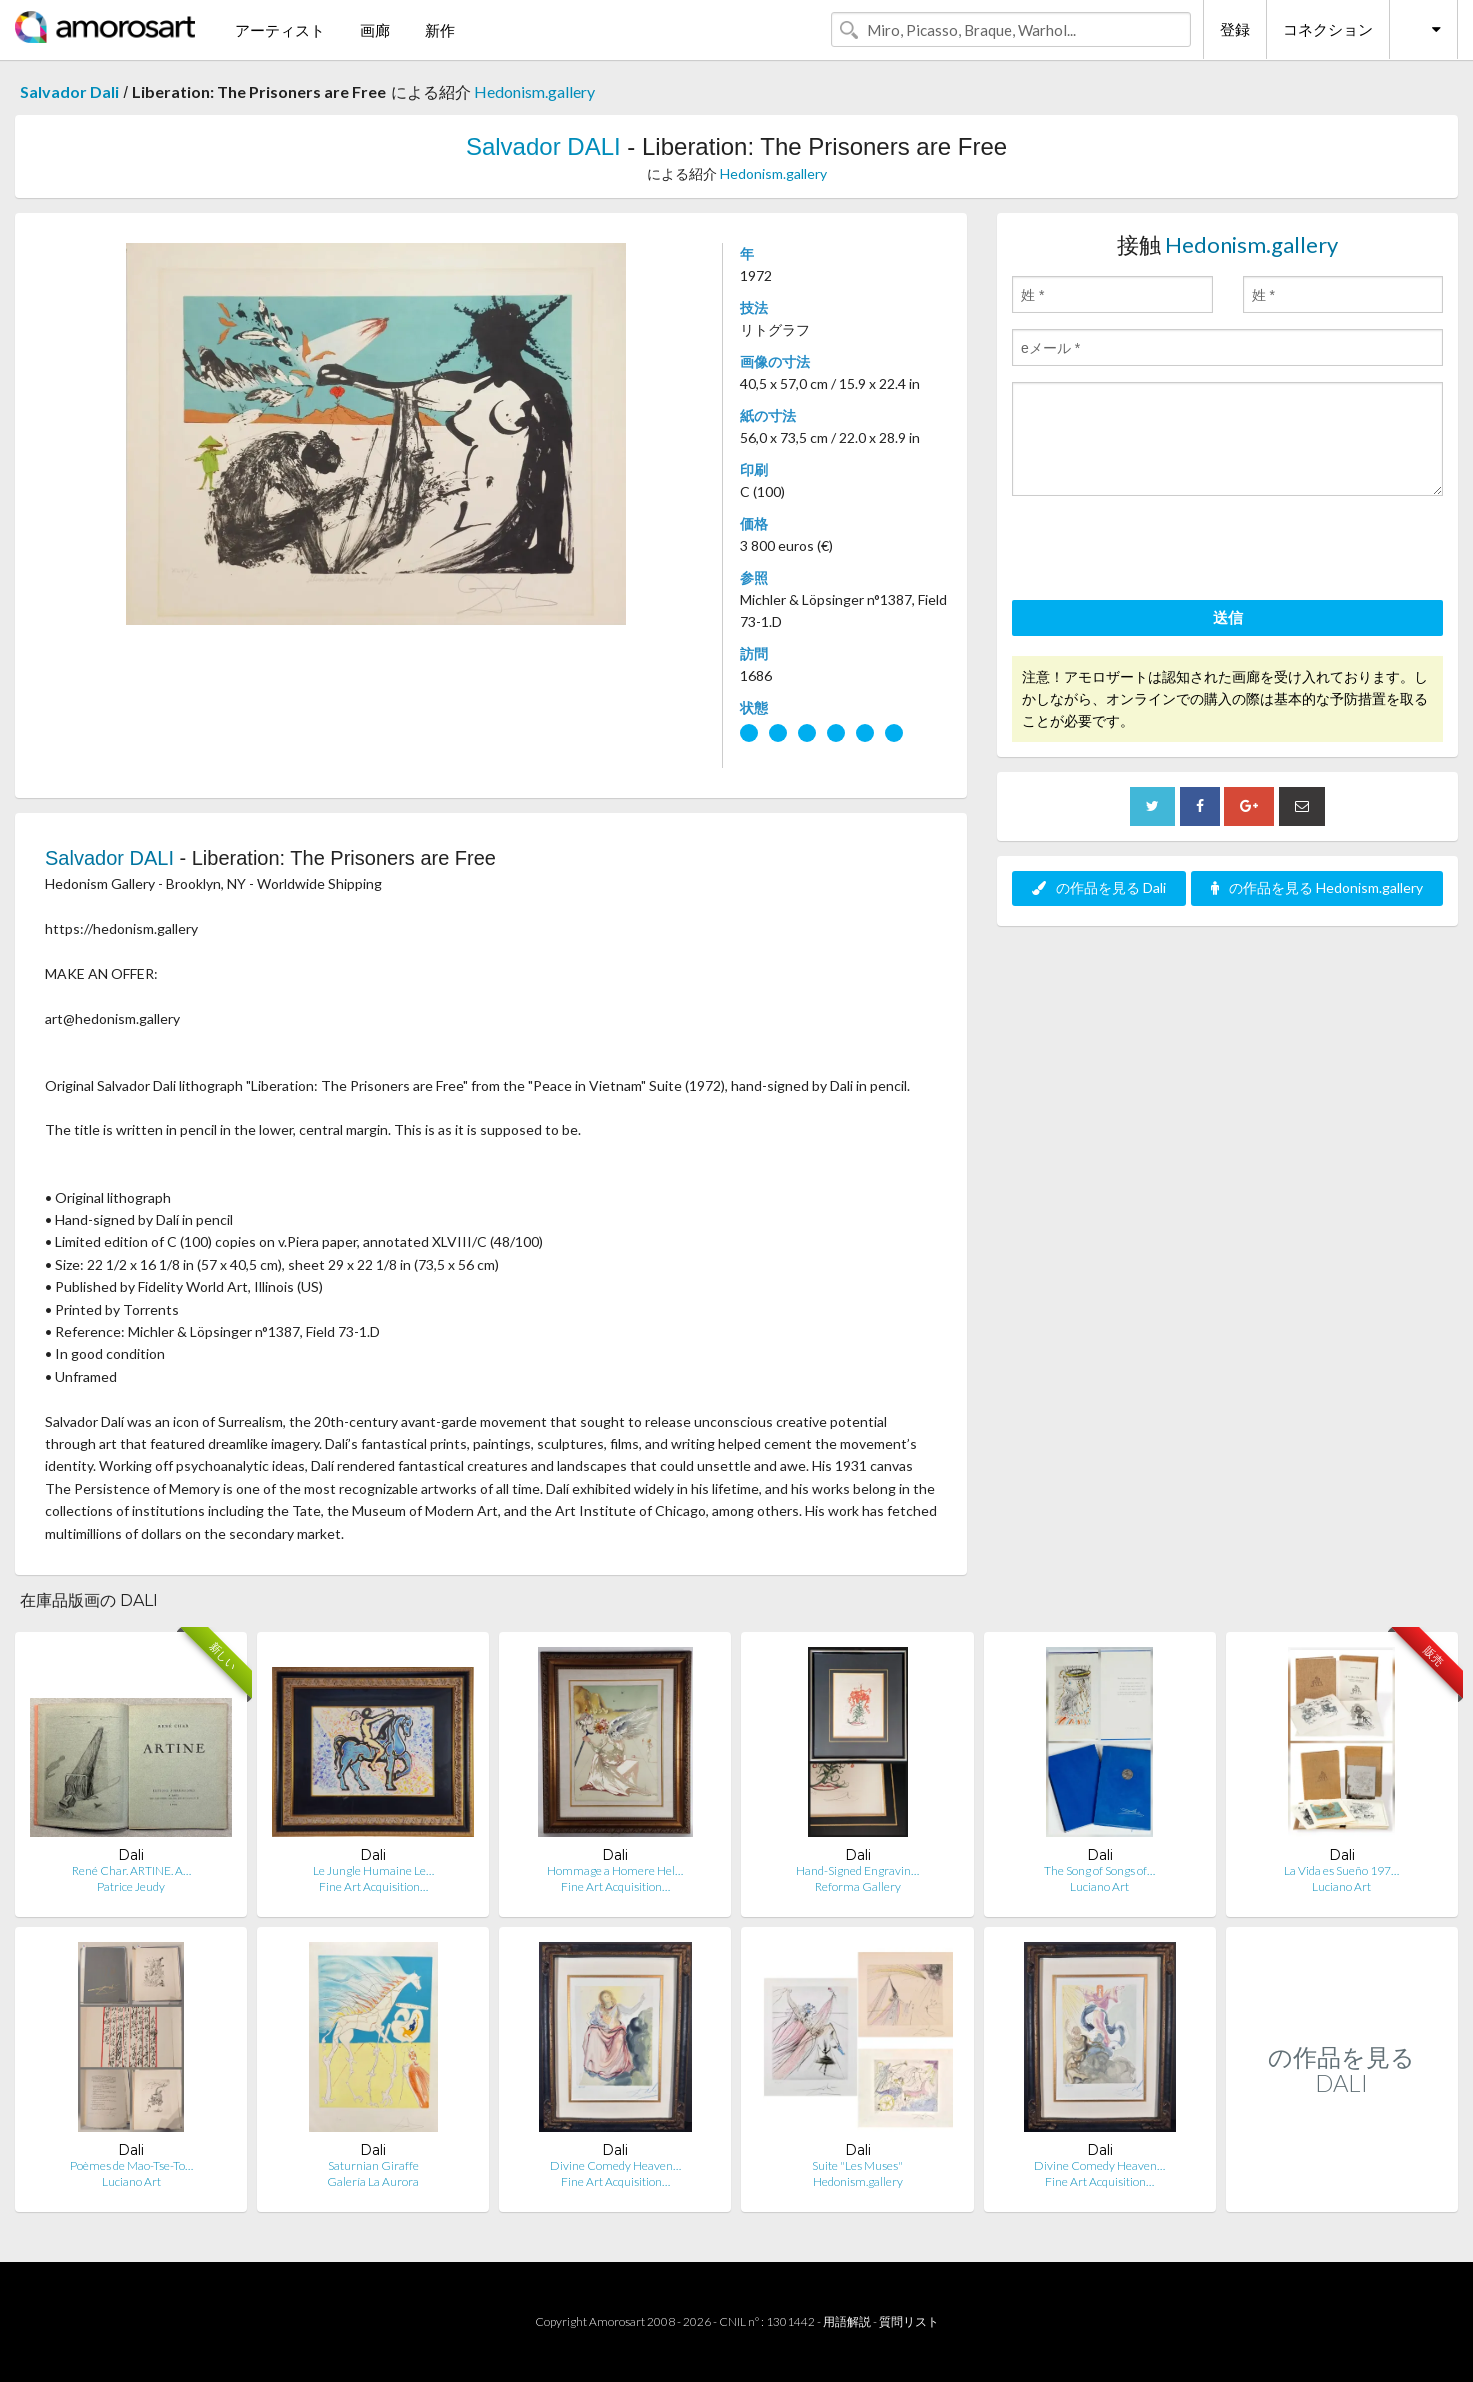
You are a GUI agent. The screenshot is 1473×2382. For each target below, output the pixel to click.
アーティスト (280, 30)
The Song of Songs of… (1099, 1870)
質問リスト (909, 2321)
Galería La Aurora (373, 2181)
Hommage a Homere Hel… (615, 1870)
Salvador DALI (543, 146)
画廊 (375, 30)
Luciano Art (1099, 1886)
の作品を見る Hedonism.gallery (1317, 887)
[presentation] (1164, 551)
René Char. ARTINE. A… (131, 1870)
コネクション (1328, 29)
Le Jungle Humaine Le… (373, 1870)
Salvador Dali (69, 91)
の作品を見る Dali (1099, 887)
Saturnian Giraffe (373, 2165)
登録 (1235, 29)
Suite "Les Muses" (857, 2165)
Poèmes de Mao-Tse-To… (131, 2165)
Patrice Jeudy (131, 1886)
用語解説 (847, 2321)
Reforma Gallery (858, 1886)
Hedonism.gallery (534, 91)
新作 (440, 30)
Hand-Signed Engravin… (857, 1870)
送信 (1228, 617)
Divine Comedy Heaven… (615, 2165)
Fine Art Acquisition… (373, 1886)
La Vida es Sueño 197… (1341, 1870)
